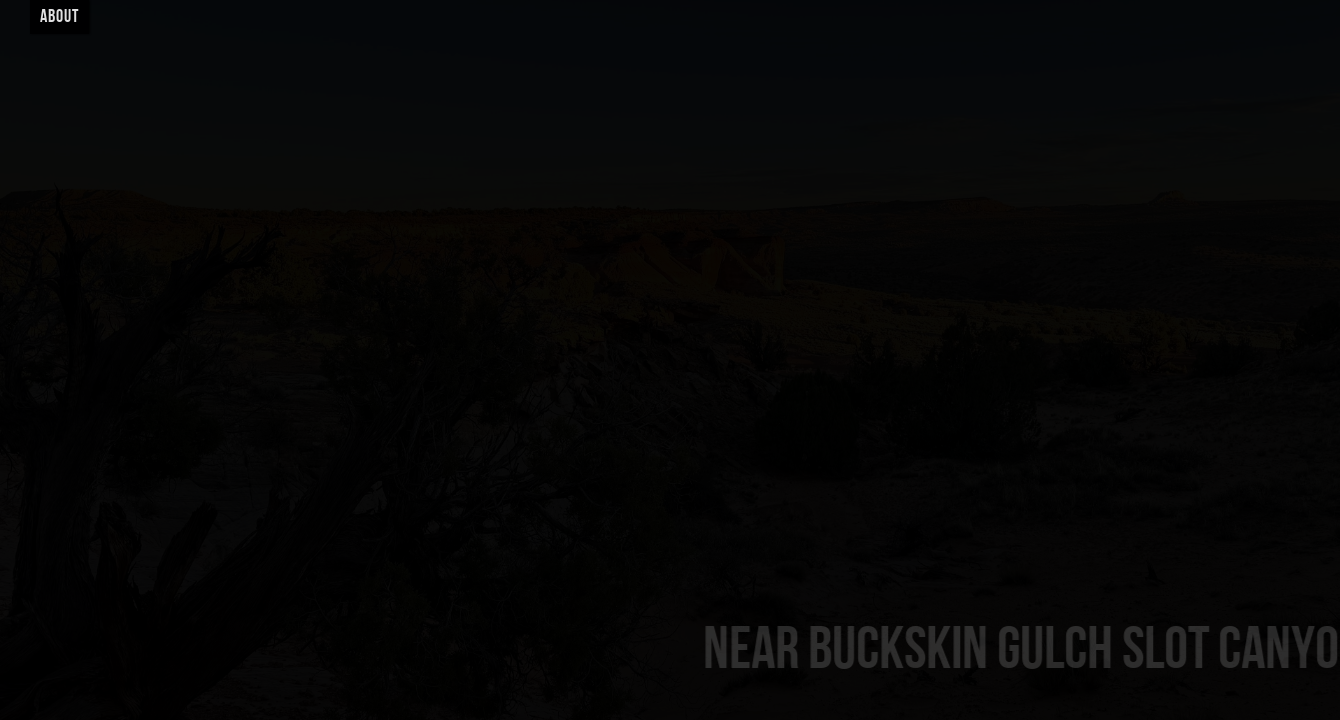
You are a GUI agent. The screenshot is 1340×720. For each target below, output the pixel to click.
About (59, 16)
